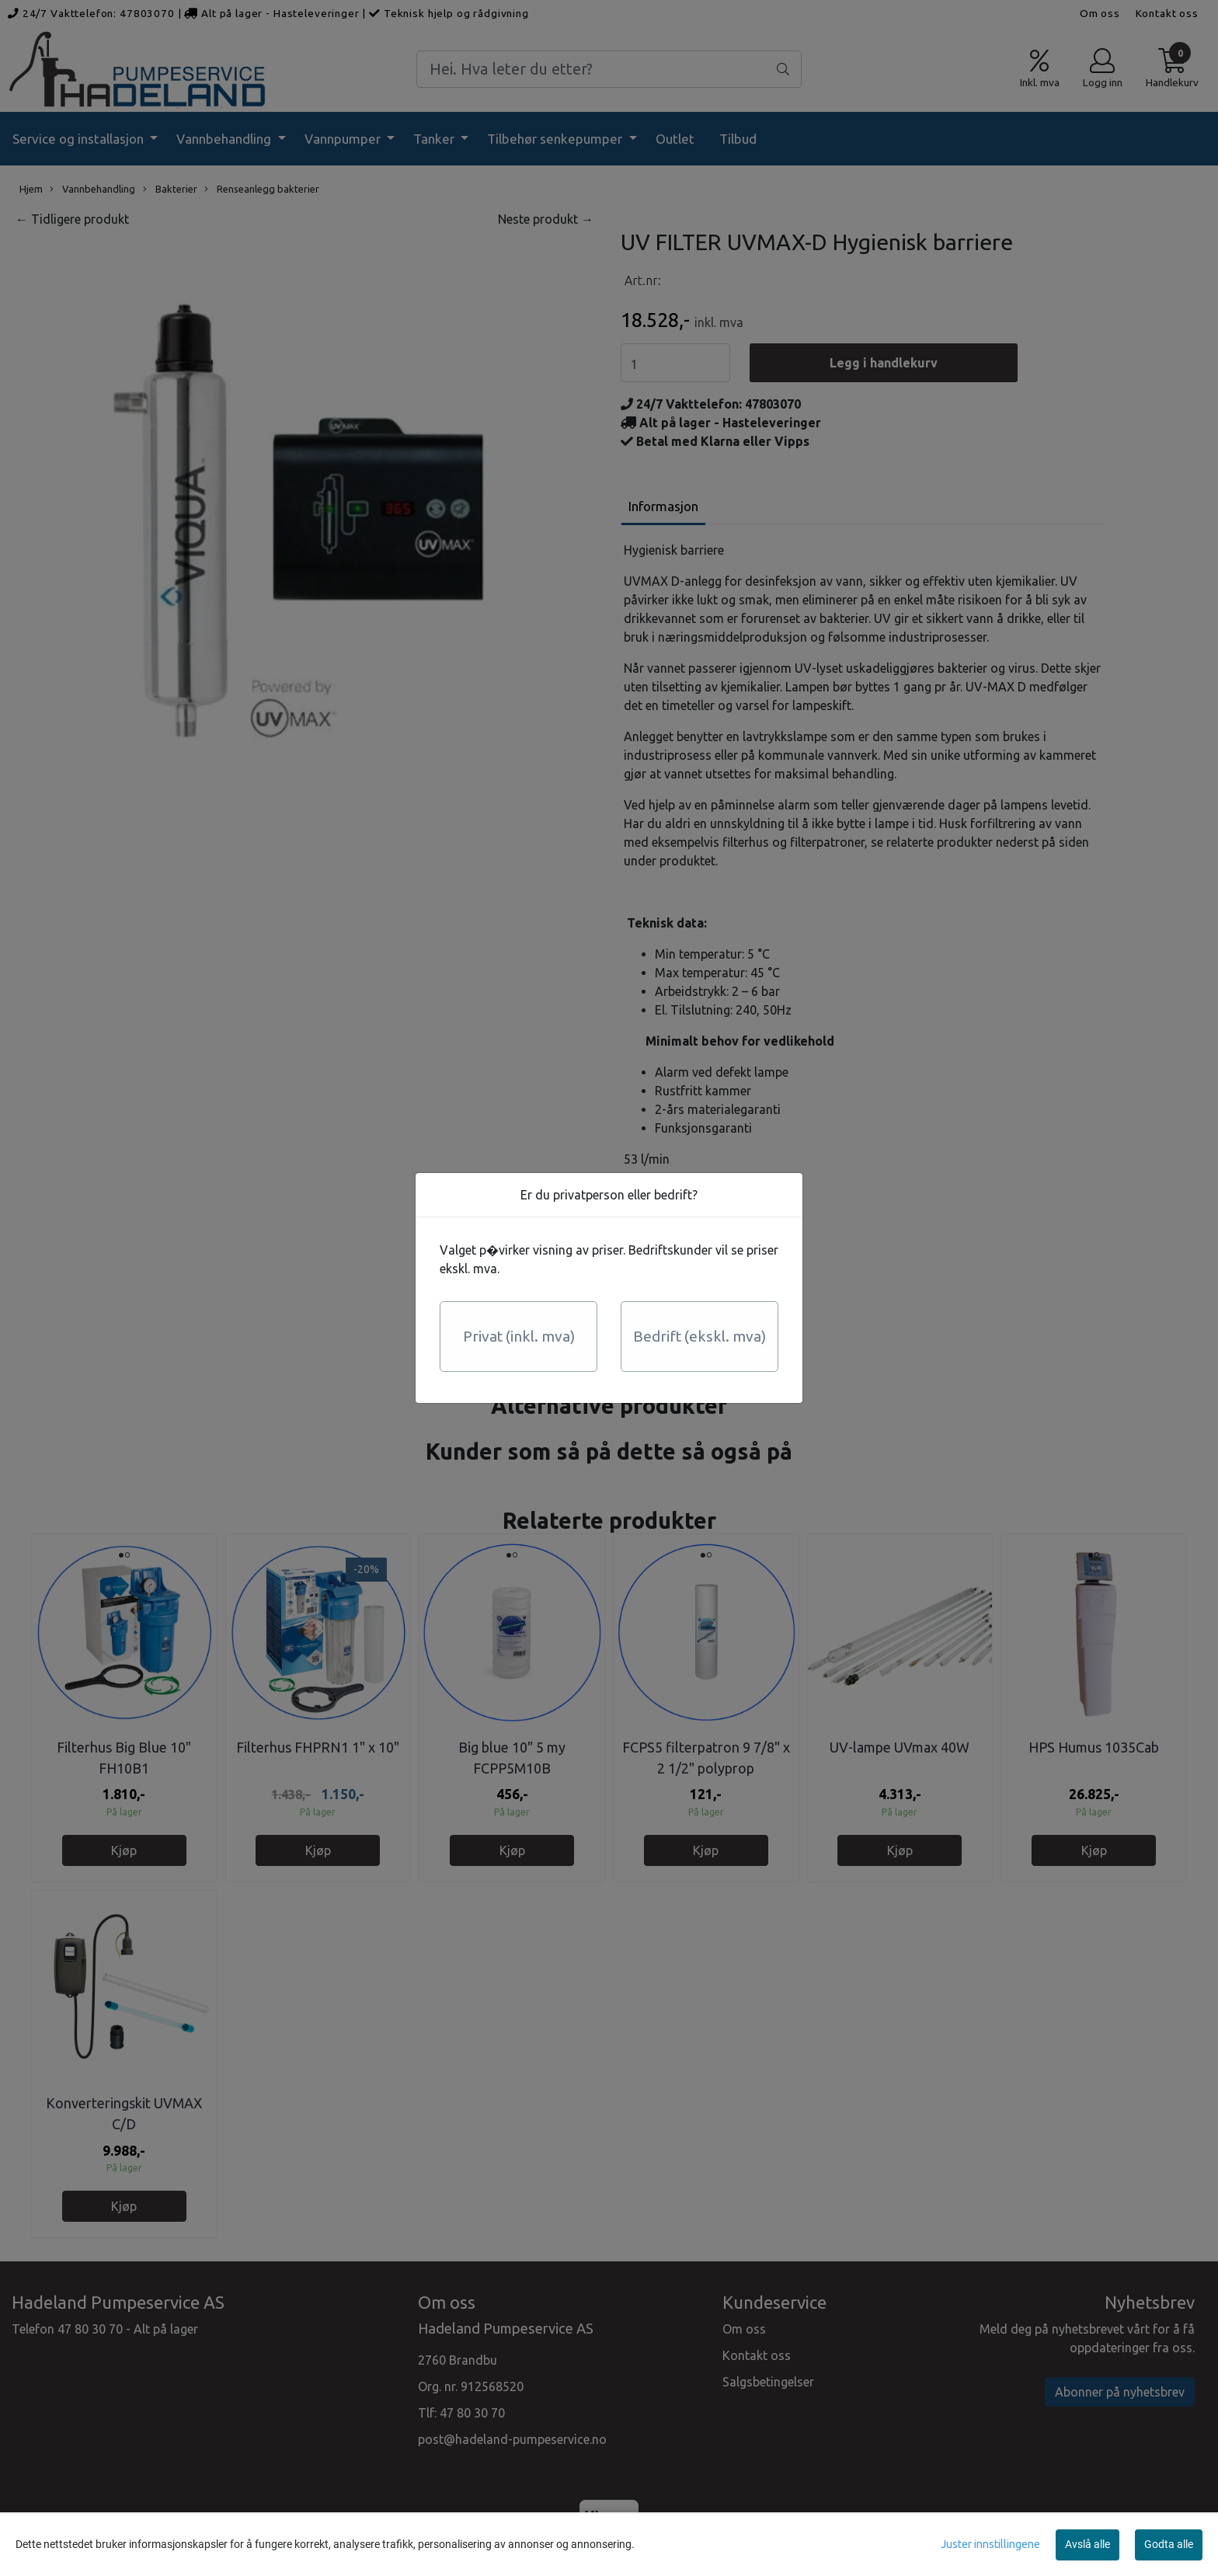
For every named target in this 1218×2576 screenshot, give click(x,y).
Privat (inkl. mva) (519, 1336)
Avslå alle (1087, 2544)
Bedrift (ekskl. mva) (699, 1336)
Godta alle (1168, 2544)
